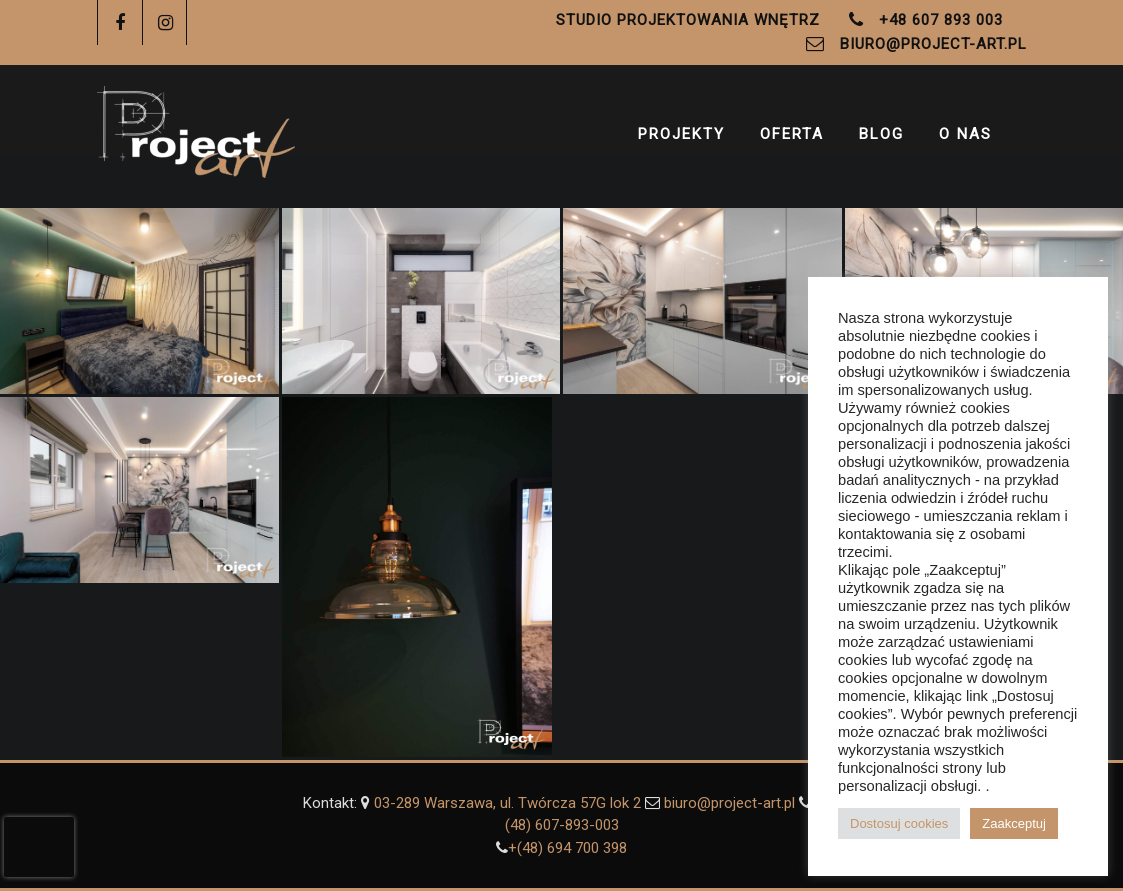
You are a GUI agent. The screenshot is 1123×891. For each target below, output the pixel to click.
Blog (881, 138)
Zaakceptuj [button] (1014, 823)
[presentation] (39, 847)
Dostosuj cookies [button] (899, 823)
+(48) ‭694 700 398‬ (567, 848)
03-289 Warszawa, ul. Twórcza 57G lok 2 (509, 803)
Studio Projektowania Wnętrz (688, 20)
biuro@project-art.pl (933, 44)
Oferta (792, 138)
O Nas (965, 138)
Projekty (681, 138)
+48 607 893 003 (941, 20)
